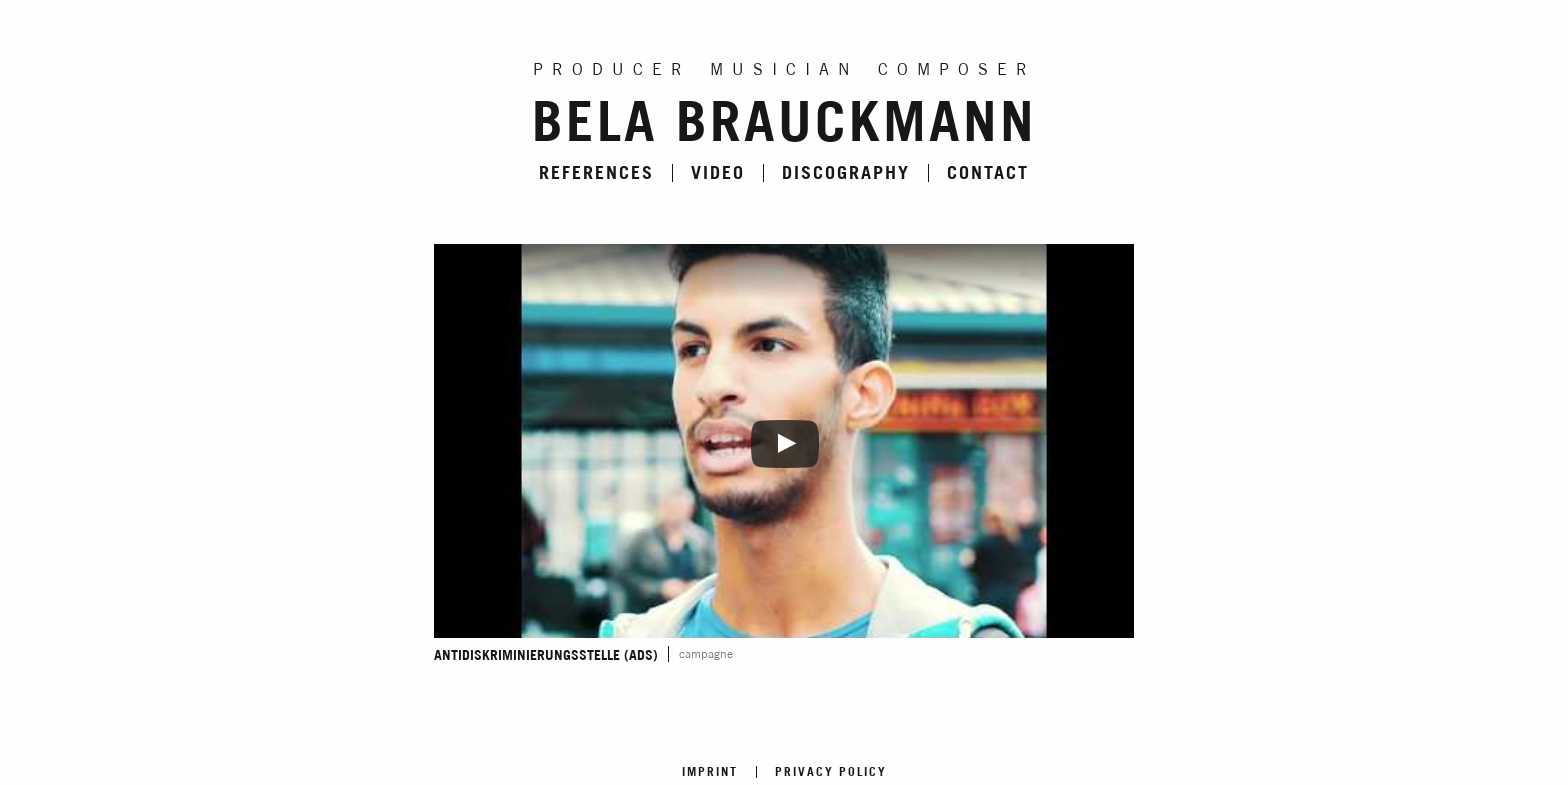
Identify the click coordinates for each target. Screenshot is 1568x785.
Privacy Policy (831, 772)
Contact (988, 173)
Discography (846, 173)
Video (718, 173)
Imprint (710, 772)
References (596, 173)
